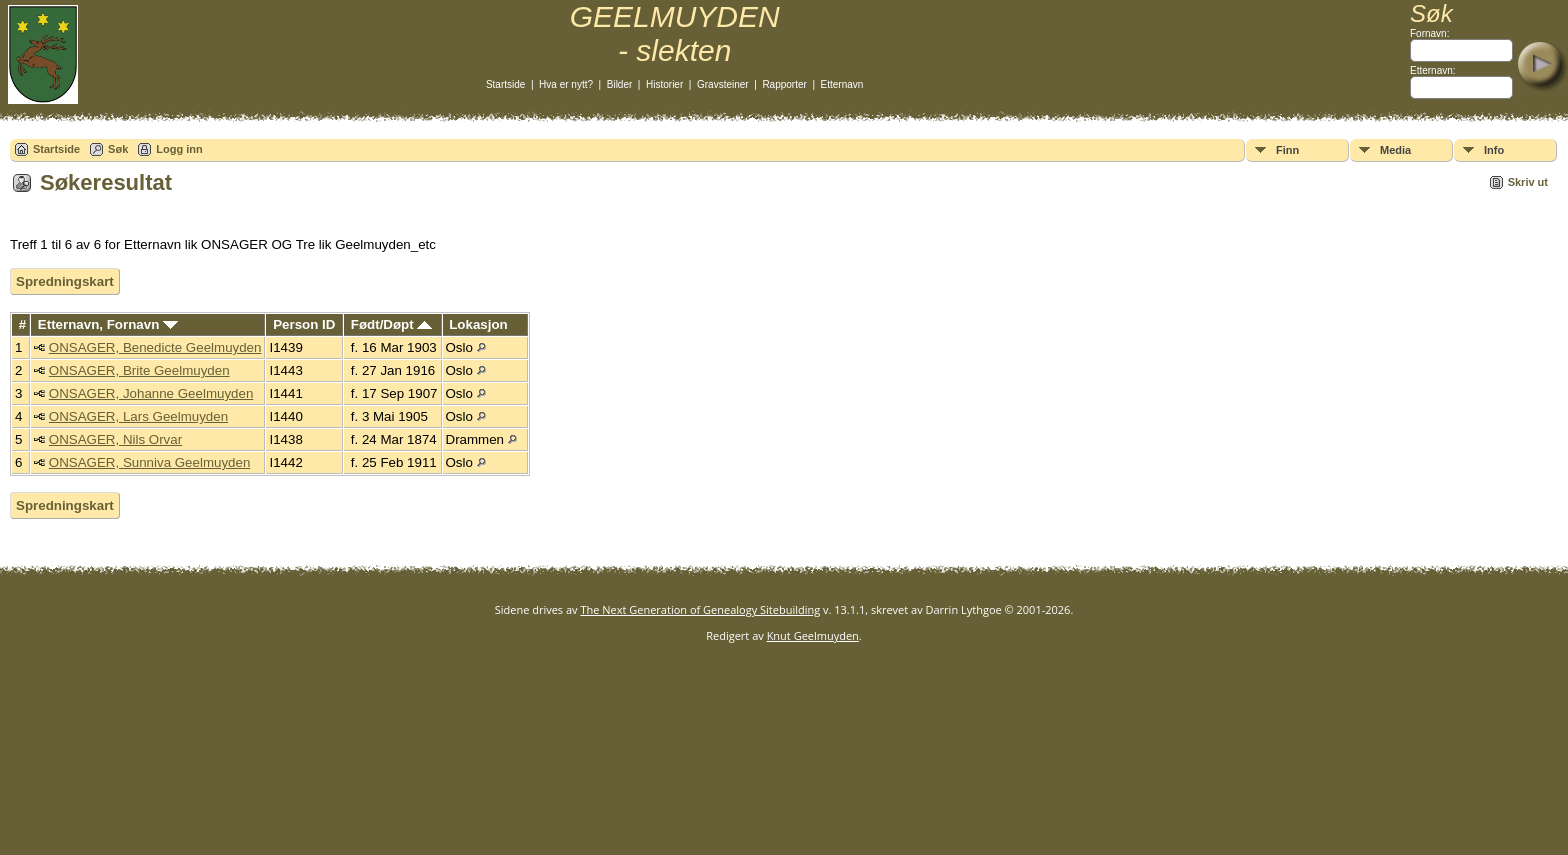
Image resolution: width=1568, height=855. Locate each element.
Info (1494, 150)
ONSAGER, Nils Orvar (115, 439)
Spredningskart (65, 281)
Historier (664, 84)
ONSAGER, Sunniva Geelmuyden (150, 462)
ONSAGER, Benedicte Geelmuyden (155, 347)
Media (1395, 150)
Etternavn (842, 84)
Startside (505, 84)
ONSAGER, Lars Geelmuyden (138, 416)
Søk (118, 149)
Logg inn (179, 149)
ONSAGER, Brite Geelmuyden (139, 370)
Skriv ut (1528, 182)
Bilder (620, 84)
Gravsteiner (723, 84)
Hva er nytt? (566, 84)
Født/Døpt (392, 324)
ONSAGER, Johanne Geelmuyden (151, 393)
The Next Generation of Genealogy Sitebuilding (700, 609)
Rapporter (784, 84)
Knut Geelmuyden (813, 635)
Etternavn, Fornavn (108, 324)
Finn (1287, 150)
